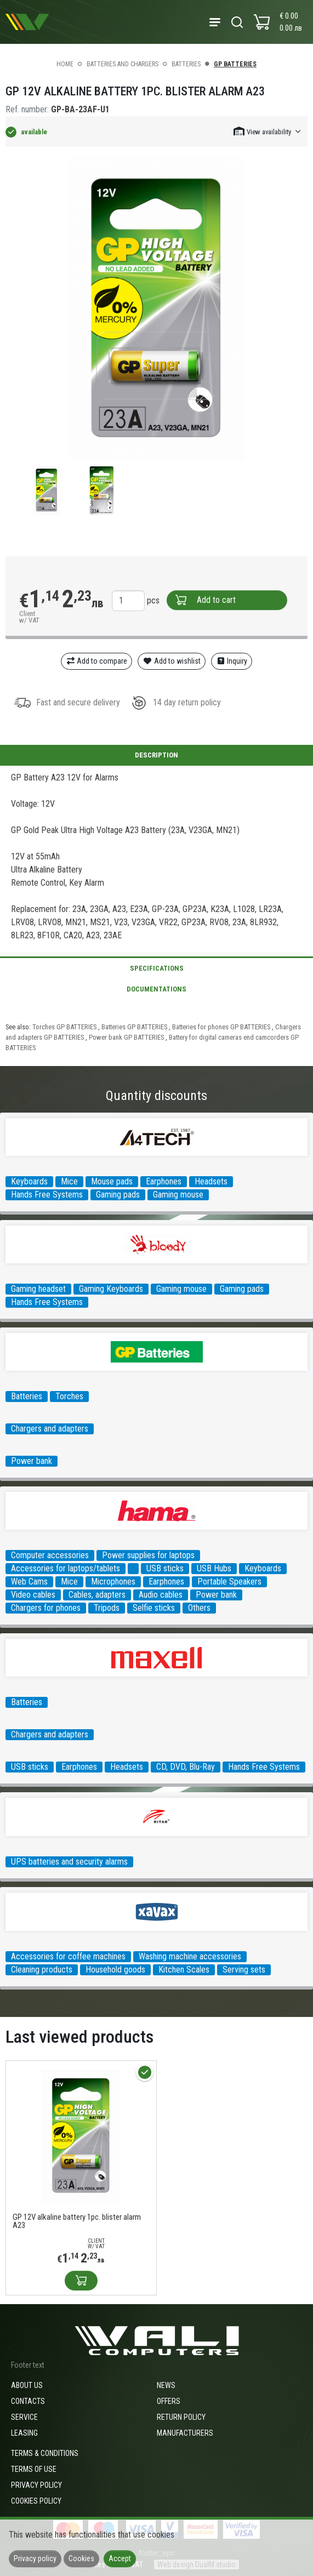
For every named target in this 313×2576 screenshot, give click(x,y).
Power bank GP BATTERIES (127, 1037)
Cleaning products (41, 1969)
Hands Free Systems (47, 1194)
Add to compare (97, 661)
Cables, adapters (97, 1594)
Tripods (106, 1608)
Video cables (33, 1594)
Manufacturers (185, 2433)
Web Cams (29, 1581)
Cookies (81, 2558)
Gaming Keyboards (111, 1289)
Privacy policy (36, 2485)
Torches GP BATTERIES (65, 1027)
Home (64, 64)
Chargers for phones (46, 1608)
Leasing (24, 2433)
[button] (268, 131)
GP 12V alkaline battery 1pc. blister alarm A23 (77, 2221)
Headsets (211, 1181)
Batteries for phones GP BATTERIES (222, 1027)
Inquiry (232, 661)
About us (27, 2385)
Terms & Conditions (44, 2453)
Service (24, 2417)
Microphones (113, 1581)
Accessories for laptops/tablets (65, 1568)
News (166, 2385)
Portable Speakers (229, 1581)
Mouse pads (112, 1181)
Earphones (163, 1181)
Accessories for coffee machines (68, 1956)
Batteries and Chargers (122, 64)
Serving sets (244, 1969)
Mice (69, 1181)
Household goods (115, 1969)
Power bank (31, 1461)
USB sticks (165, 1568)
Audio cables (161, 1594)
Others (199, 1608)
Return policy (181, 2417)
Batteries (186, 64)
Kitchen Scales (183, 1969)
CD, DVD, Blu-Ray (185, 1767)
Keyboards (29, 1181)
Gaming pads (118, 1194)
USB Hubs (214, 1568)
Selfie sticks (154, 1608)
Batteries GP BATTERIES (135, 1027)
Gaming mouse (178, 1194)
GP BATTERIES (235, 64)
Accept (120, 2558)
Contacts (28, 2401)
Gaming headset (38, 1289)
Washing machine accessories (190, 1956)
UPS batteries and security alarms (69, 1861)
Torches (69, 1396)
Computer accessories (50, 1555)
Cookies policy (36, 2501)
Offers (168, 2401)
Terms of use (33, 2469)
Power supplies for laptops (148, 1555)
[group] (156, 309)
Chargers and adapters (49, 1428)
